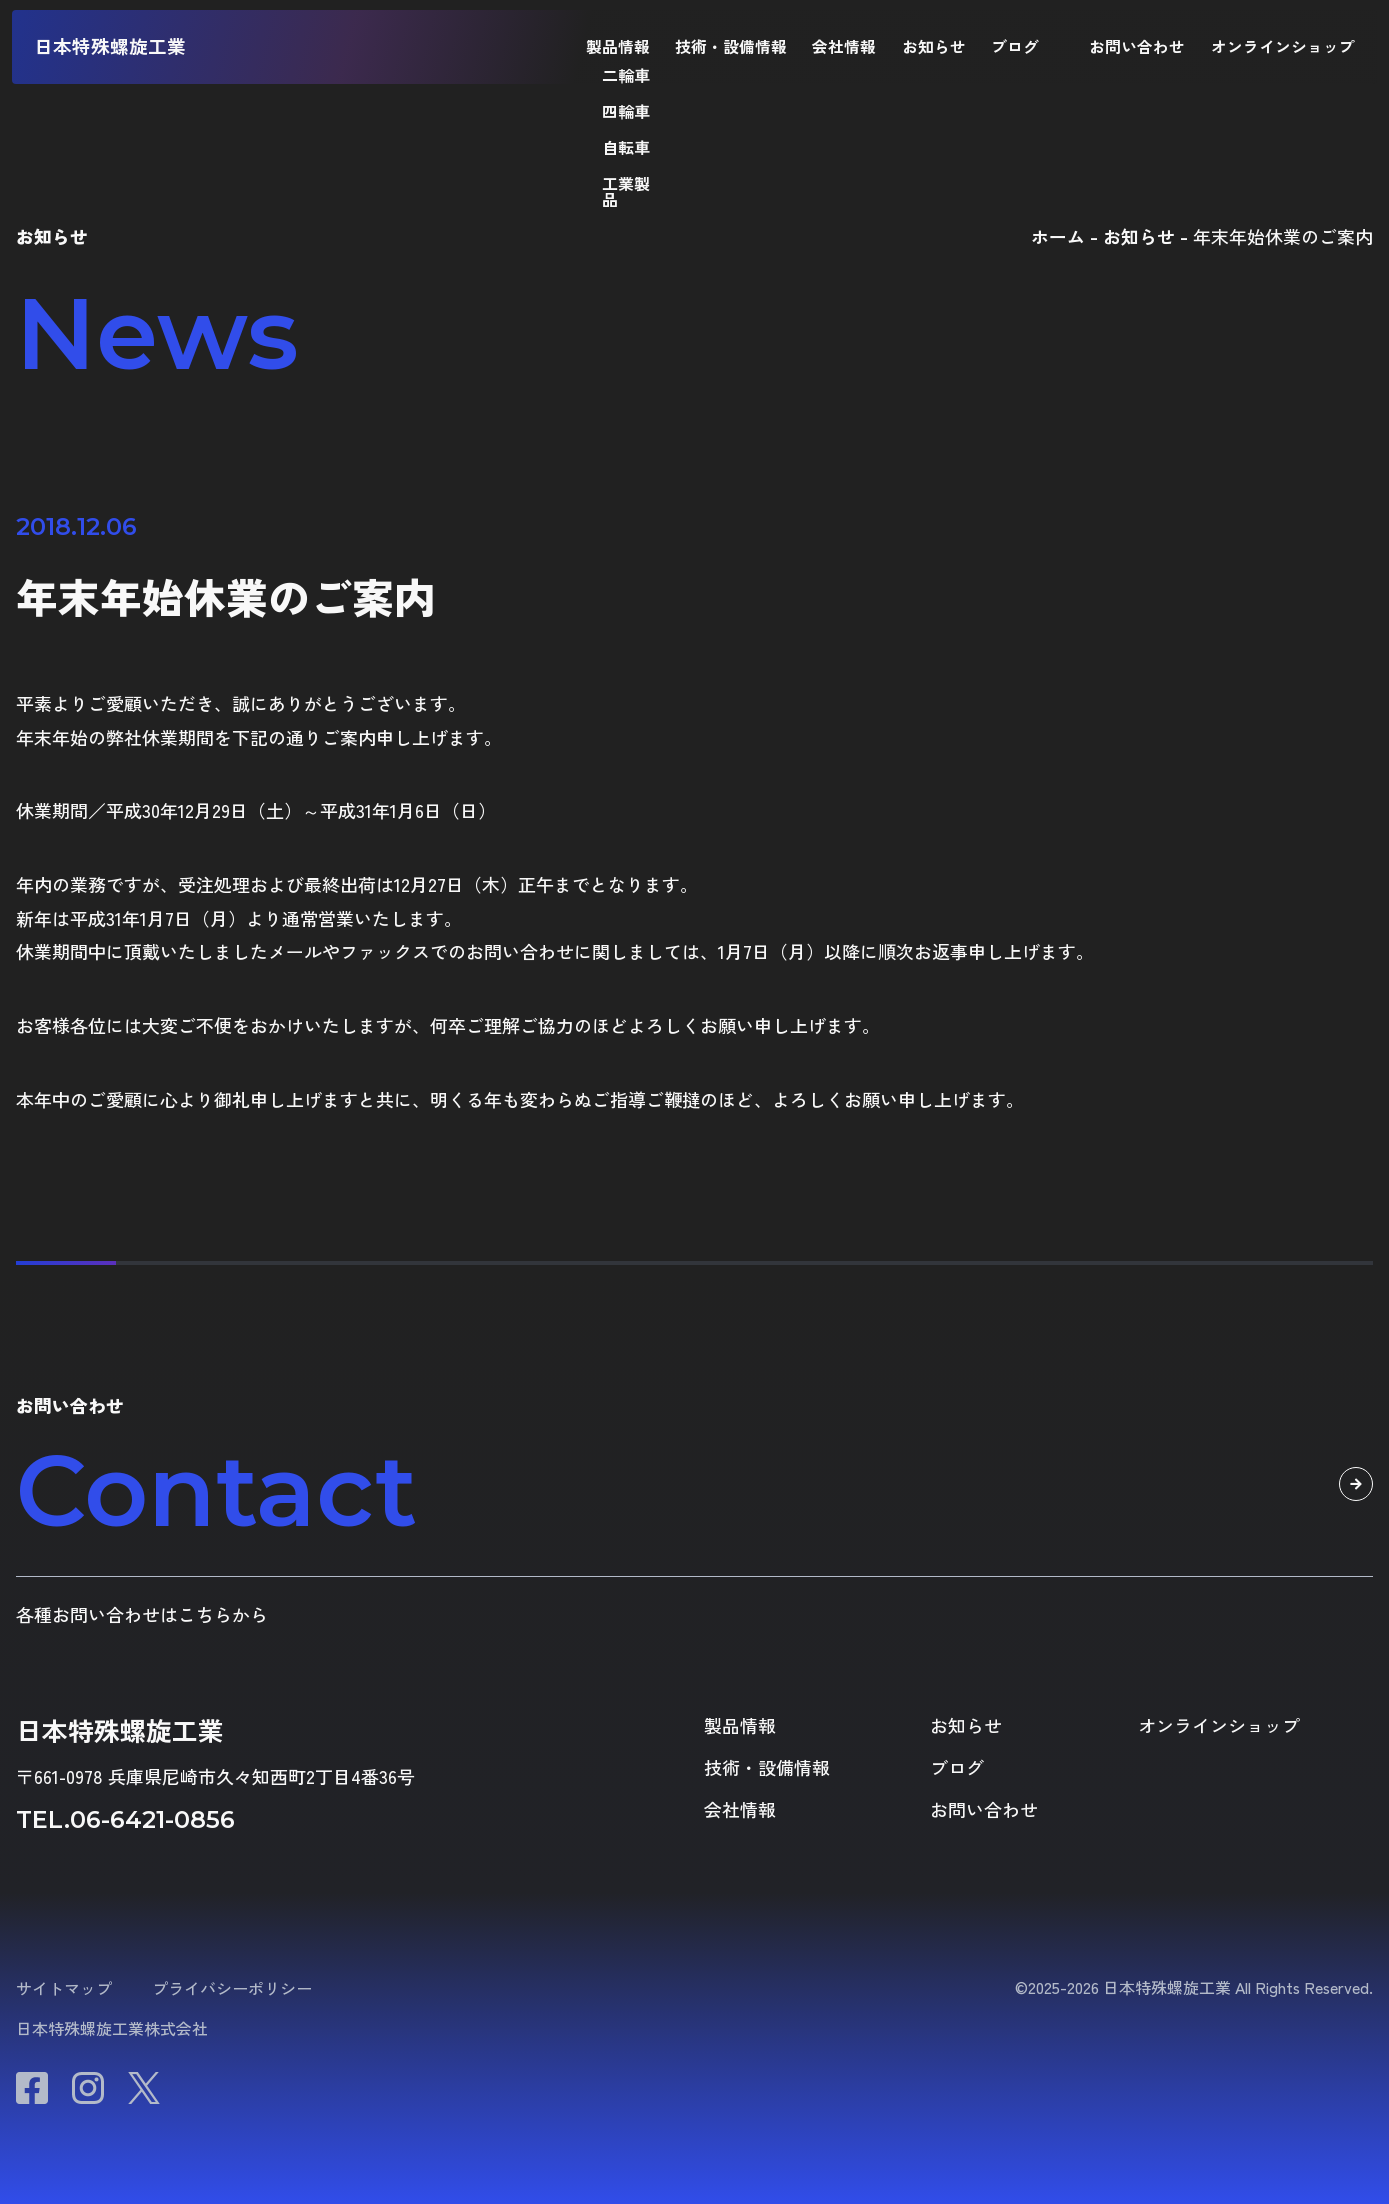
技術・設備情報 (731, 47)
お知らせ (934, 47)
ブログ (1015, 47)
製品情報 (618, 47)
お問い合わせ (1137, 47)
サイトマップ (64, 1988)
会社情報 (844, 47)
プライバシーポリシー (232, 1988)
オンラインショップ (1283, 47)
